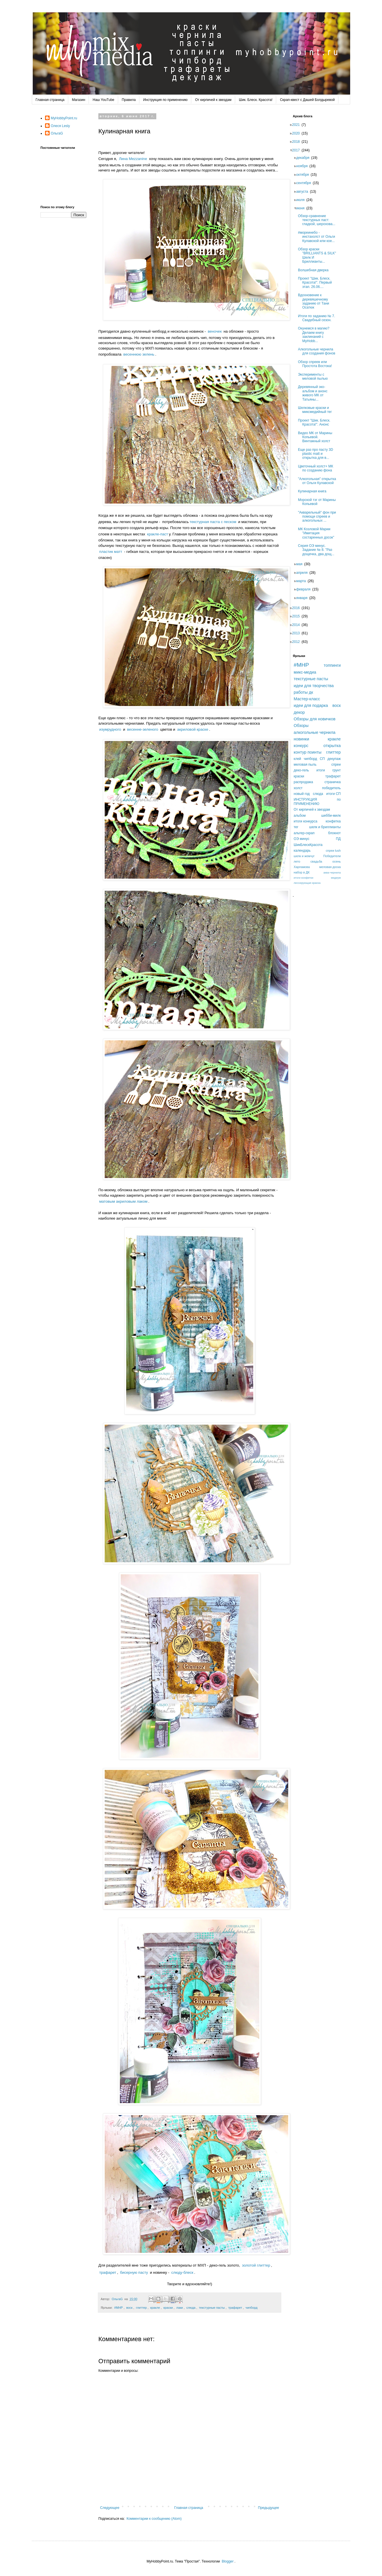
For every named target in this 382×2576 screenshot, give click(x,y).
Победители (332, 856)
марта (303, 581)
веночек (215, 331)
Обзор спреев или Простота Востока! (316, 364)
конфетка (333, 821)
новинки (301, 739)
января (303, 598)
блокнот (334, 833)
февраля (305, 589)
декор (299, 712)
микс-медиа (305, 672)
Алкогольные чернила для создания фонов (318, 351)
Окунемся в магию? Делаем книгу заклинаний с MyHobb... (315, 334)
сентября (305, 183)
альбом (300, 816)
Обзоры (301, 725)
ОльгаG (57, 133)
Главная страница (50, 100)
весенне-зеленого (142, 729)
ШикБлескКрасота (308, 845)
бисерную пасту (134, 2272)
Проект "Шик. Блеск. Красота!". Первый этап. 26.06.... (316, 282)
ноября (304, 166)
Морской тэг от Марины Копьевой (318, 502)
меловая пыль (305, 765)
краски (168, 2307)
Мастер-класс (307, 699)
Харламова (302, 867)
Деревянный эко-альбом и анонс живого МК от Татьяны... (314, 393)
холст (298, 788)
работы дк (303, 692)
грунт (336, 770)
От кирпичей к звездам (213, 100)
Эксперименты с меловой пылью (314, 377)
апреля (304, 573)
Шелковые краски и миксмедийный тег (316, 410)
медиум (336, 877)
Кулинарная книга (313, 491)
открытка (332, 745)
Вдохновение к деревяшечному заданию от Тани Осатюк (315, 301)
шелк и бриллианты (325, 827)
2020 (298, 133)
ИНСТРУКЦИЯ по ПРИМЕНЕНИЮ (317, 801)
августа (304, 192)
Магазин (78, 100)
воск (129, 2307)
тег (296, 827)
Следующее (109, 2508)
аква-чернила (332, 872)
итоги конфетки (303, 877)
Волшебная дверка (314, 270)
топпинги (332, 665)
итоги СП (333, 794)
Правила (129, 100)
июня (302, 208)
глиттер (141, 2307)
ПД (338, 839)
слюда (191, 2307)
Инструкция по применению (165, 100)
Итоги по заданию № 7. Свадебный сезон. (318, 318)
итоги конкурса (305, 821)
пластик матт (110, 551)
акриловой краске (192, 729)
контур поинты (307, 752)
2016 (298, 608)
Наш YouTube (103, 100)
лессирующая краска (307, 882)
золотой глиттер (256, 2265)
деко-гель (301, 770)
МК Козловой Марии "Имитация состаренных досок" (317, 533)
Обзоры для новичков (315, 719)
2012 (298, 642)
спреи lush (333, 850)
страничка (332, 782)
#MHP (118, 2307)
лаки (179, 2307)
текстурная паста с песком (213, 522)
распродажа (303, 782)
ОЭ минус (301, 839)
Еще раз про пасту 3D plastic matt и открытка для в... (317, 454)
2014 (298, 625)
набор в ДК (302, 872)
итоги (320, 770)
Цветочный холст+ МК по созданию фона (317, 468)
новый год (302, 794)
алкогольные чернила (315, 732)
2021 (298, 125)
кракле (155, 2307)
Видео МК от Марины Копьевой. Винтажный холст (316, 437)
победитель (331, 788)
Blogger (227, 2561)
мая (301, 564)
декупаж (334, 759)
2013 (298, 633)
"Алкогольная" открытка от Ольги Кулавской (318, 481)
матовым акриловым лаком (123, 1201)
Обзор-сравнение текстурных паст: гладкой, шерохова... (318, 220)
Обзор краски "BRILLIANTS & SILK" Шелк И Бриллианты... (318, 255)
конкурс (301, 745)
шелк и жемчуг (304, 856)
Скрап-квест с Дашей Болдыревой (307, 100)
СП (322, 759)
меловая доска (330, 867)
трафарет (107, 2272)
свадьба (316, 861)
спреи (336, 765)
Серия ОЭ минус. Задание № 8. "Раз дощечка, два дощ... (317, 550)
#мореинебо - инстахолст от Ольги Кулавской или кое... (318, 237)
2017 (298, 150)
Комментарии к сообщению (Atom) (154, 2519)
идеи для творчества (314, 685)
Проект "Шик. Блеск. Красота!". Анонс (315, 422)
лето (297, 861)
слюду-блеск (182, 2272)
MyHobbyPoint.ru (64, 118)
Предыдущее (268, 2508)
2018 (298, 142)
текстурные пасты (212, 2307)
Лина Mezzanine (133, 159)
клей (297, 759)
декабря (304, 158)
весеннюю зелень (138, 354)
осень (336, 861)
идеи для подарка (311, 705)
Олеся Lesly (60, 126)
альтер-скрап (304, 833)
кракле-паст (157, 534)
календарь (302, 851)
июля (302, 200)
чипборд (251, 2307)
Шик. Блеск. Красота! (255, 100)
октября (304, 175)
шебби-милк (331, 816)
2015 (298, 616)
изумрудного (110, 729)
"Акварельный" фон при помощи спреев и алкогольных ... (318, 516)
